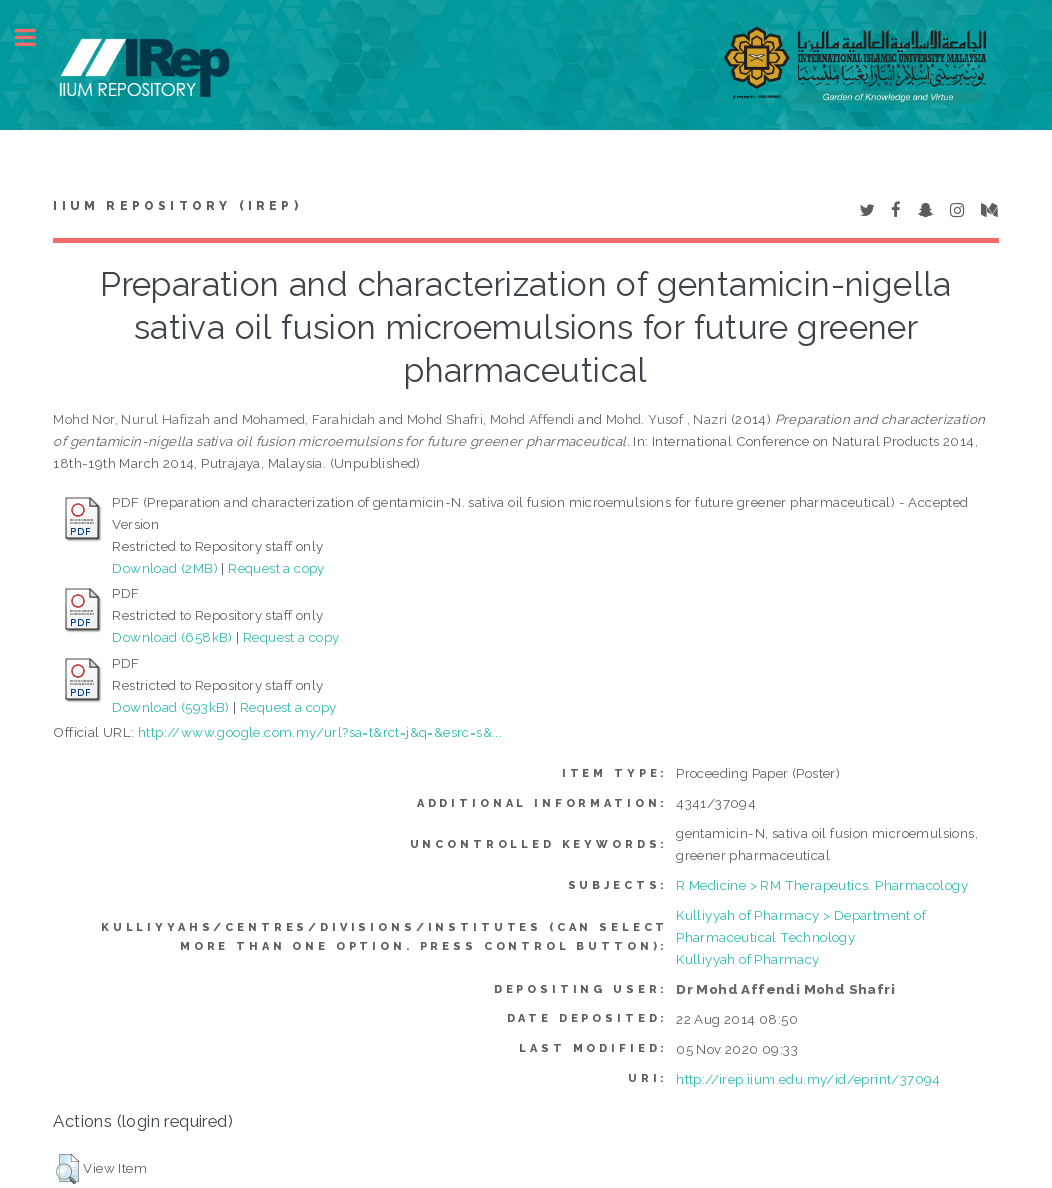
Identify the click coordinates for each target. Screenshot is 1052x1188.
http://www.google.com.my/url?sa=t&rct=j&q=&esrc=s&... (320, 732)
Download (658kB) (172, 637)
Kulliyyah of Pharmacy (747, 959)
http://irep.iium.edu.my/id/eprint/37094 (808, 1079)
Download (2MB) (165, 568)
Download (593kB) (170, 707)
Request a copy (276, 568)
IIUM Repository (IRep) (177, 206)
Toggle (36, 37)
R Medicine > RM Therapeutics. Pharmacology (822, 885)
